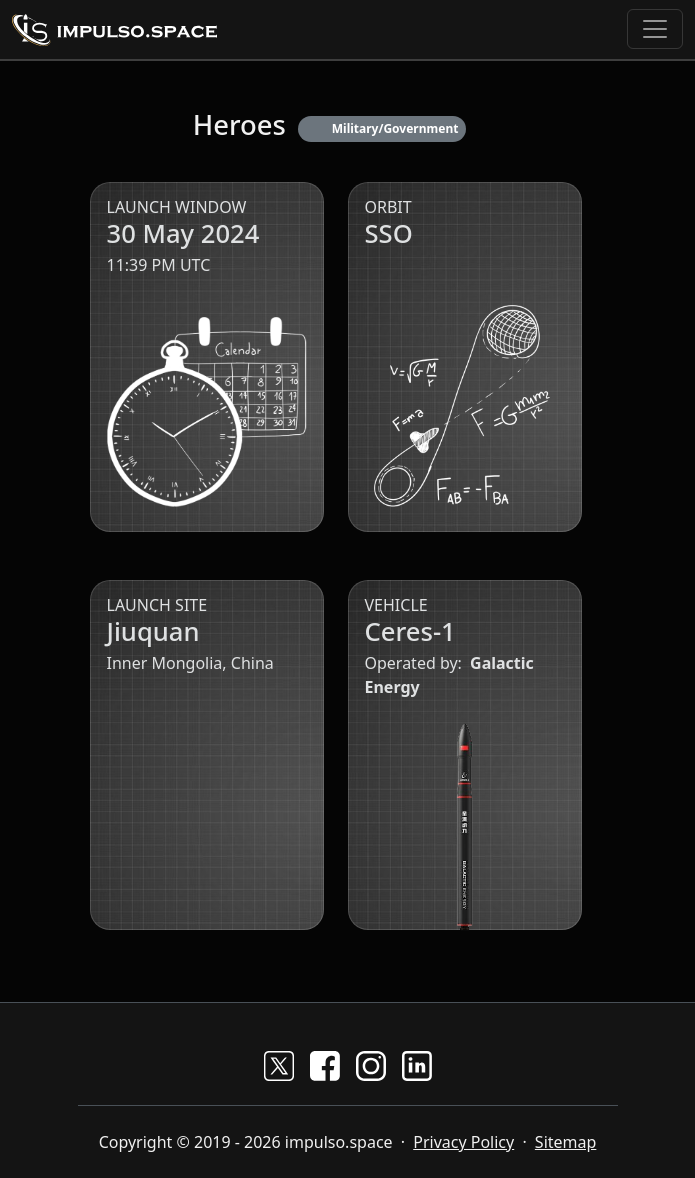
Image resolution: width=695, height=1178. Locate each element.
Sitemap (566, 1142)
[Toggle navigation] (655, 29)
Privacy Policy (463, 1142)
